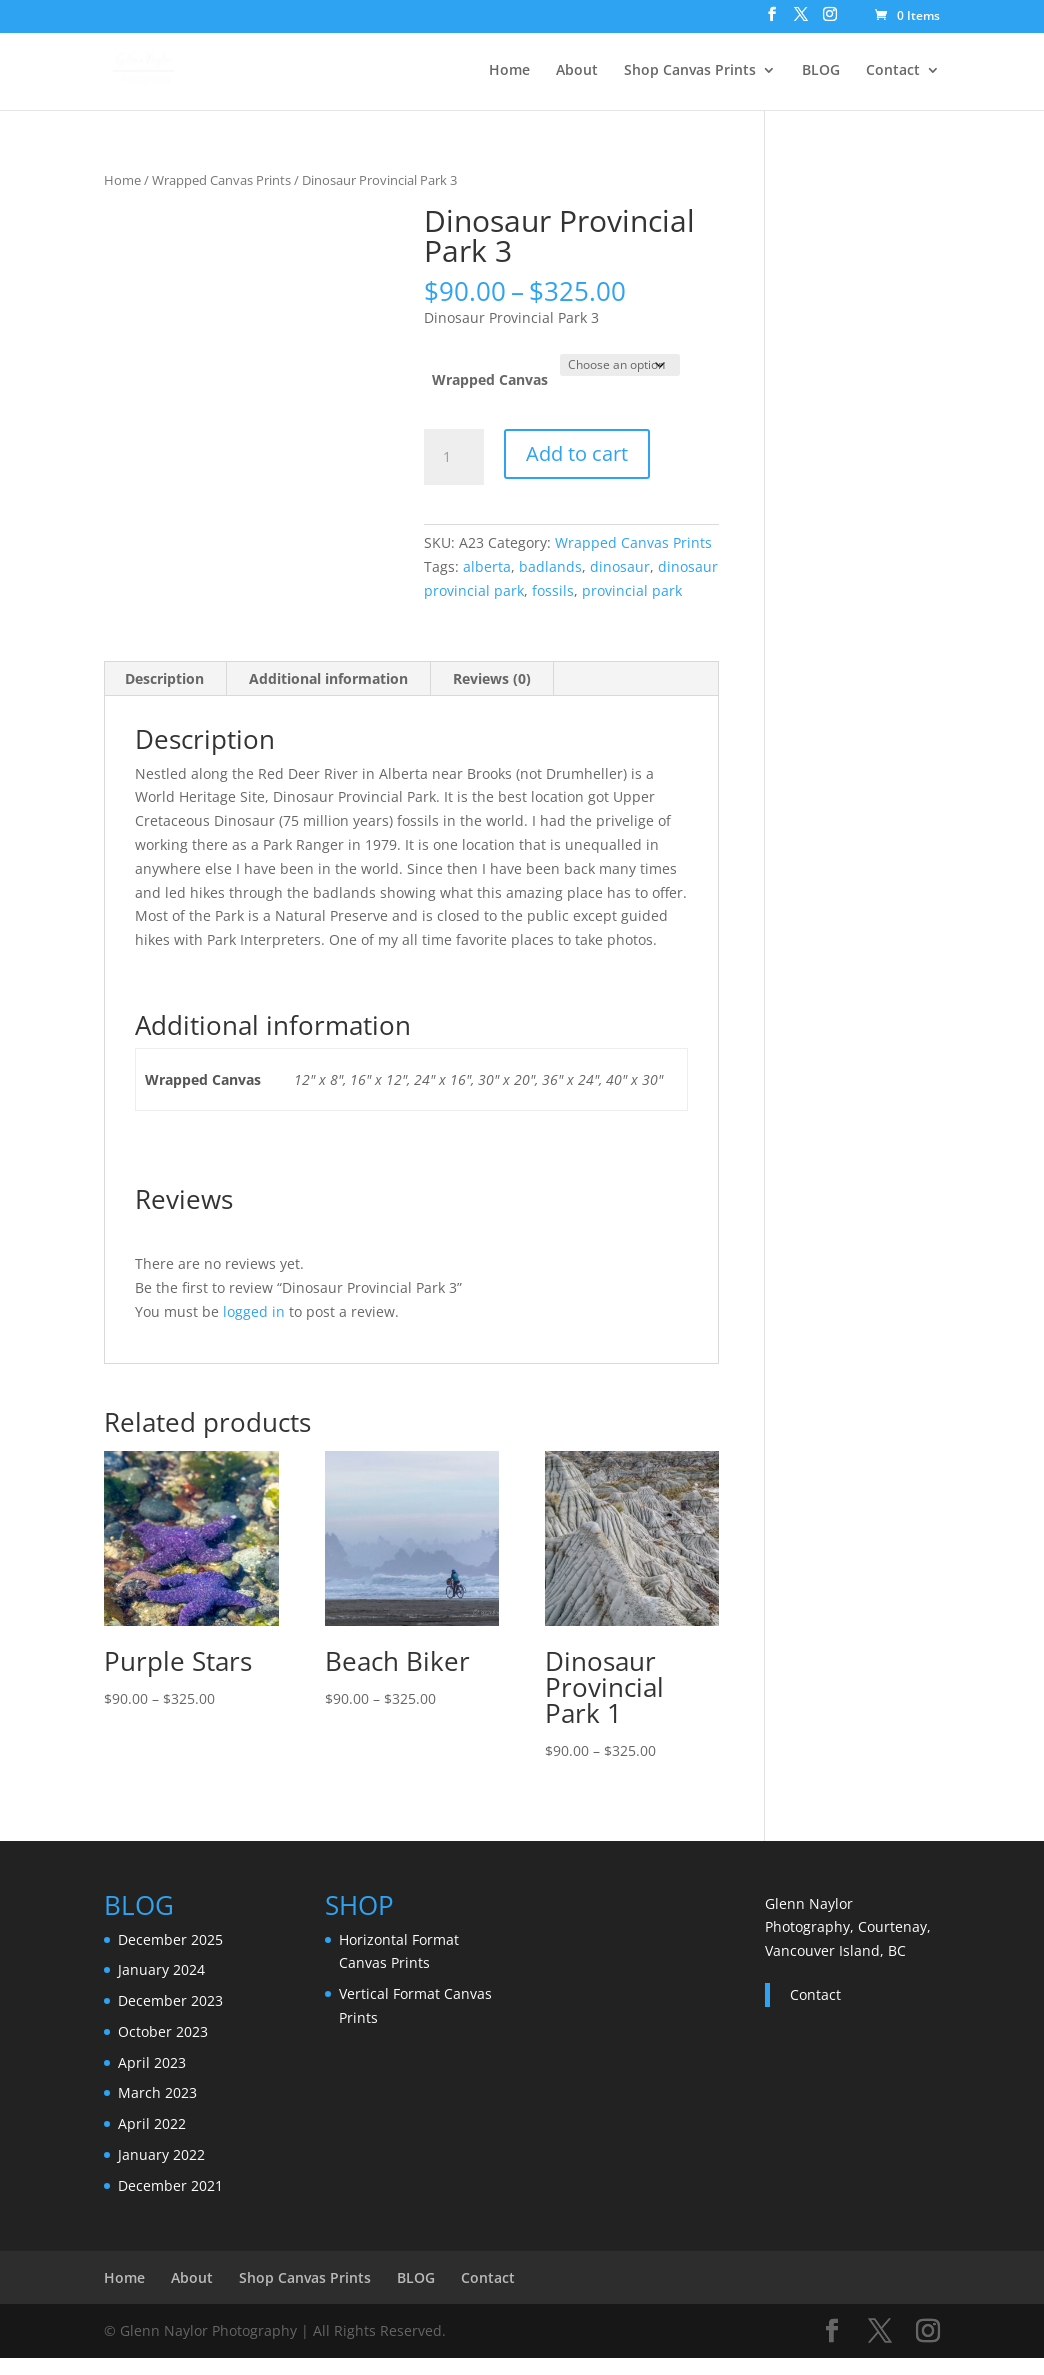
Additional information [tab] (328, 678)
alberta (487, 566)
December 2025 (170, 1939)
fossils (553, 590)
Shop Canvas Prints (690, 71)
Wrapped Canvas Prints (221, 180)
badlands (550, 566)
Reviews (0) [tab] (492, 678)
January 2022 (161, 2154)
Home (509, 71)
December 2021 (170, 2185)
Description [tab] (164, 678)
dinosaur (620, 566)
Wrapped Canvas (490, 379)
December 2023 (170, 2000)
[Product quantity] (454, 457)
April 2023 (152, 2062)
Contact (893, 71)
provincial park (632, 590)
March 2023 (157, 2092)
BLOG (821, 71)
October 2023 (163, 2031)
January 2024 (161, 1969)
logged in (254, 1311)
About (577, 71)
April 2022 (152, 2123)
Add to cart (577, 453)
